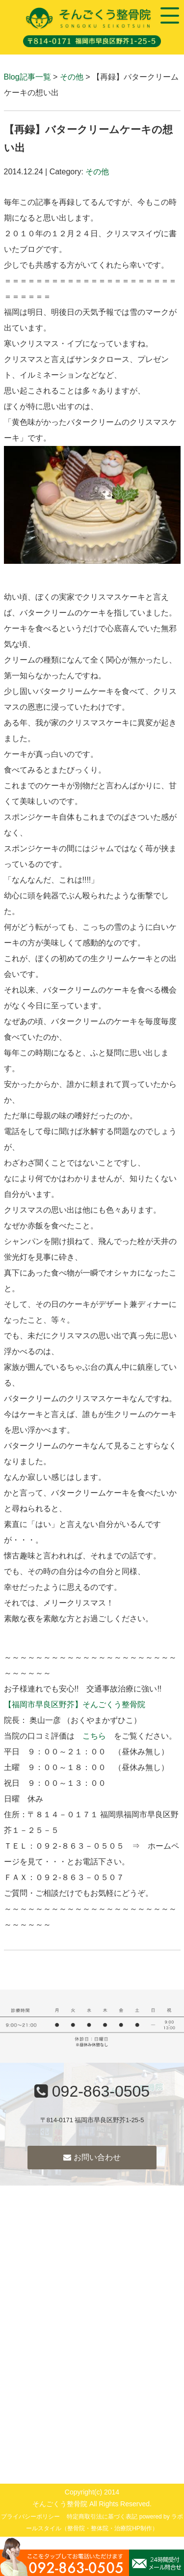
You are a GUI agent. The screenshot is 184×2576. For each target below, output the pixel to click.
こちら (94, 1736)
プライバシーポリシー (30, 2516)
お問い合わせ (91, 2157)
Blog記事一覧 (27, 77)
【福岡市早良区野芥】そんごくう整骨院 (74, 1704)
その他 (71, 77)
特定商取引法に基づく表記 (102, 2516)
